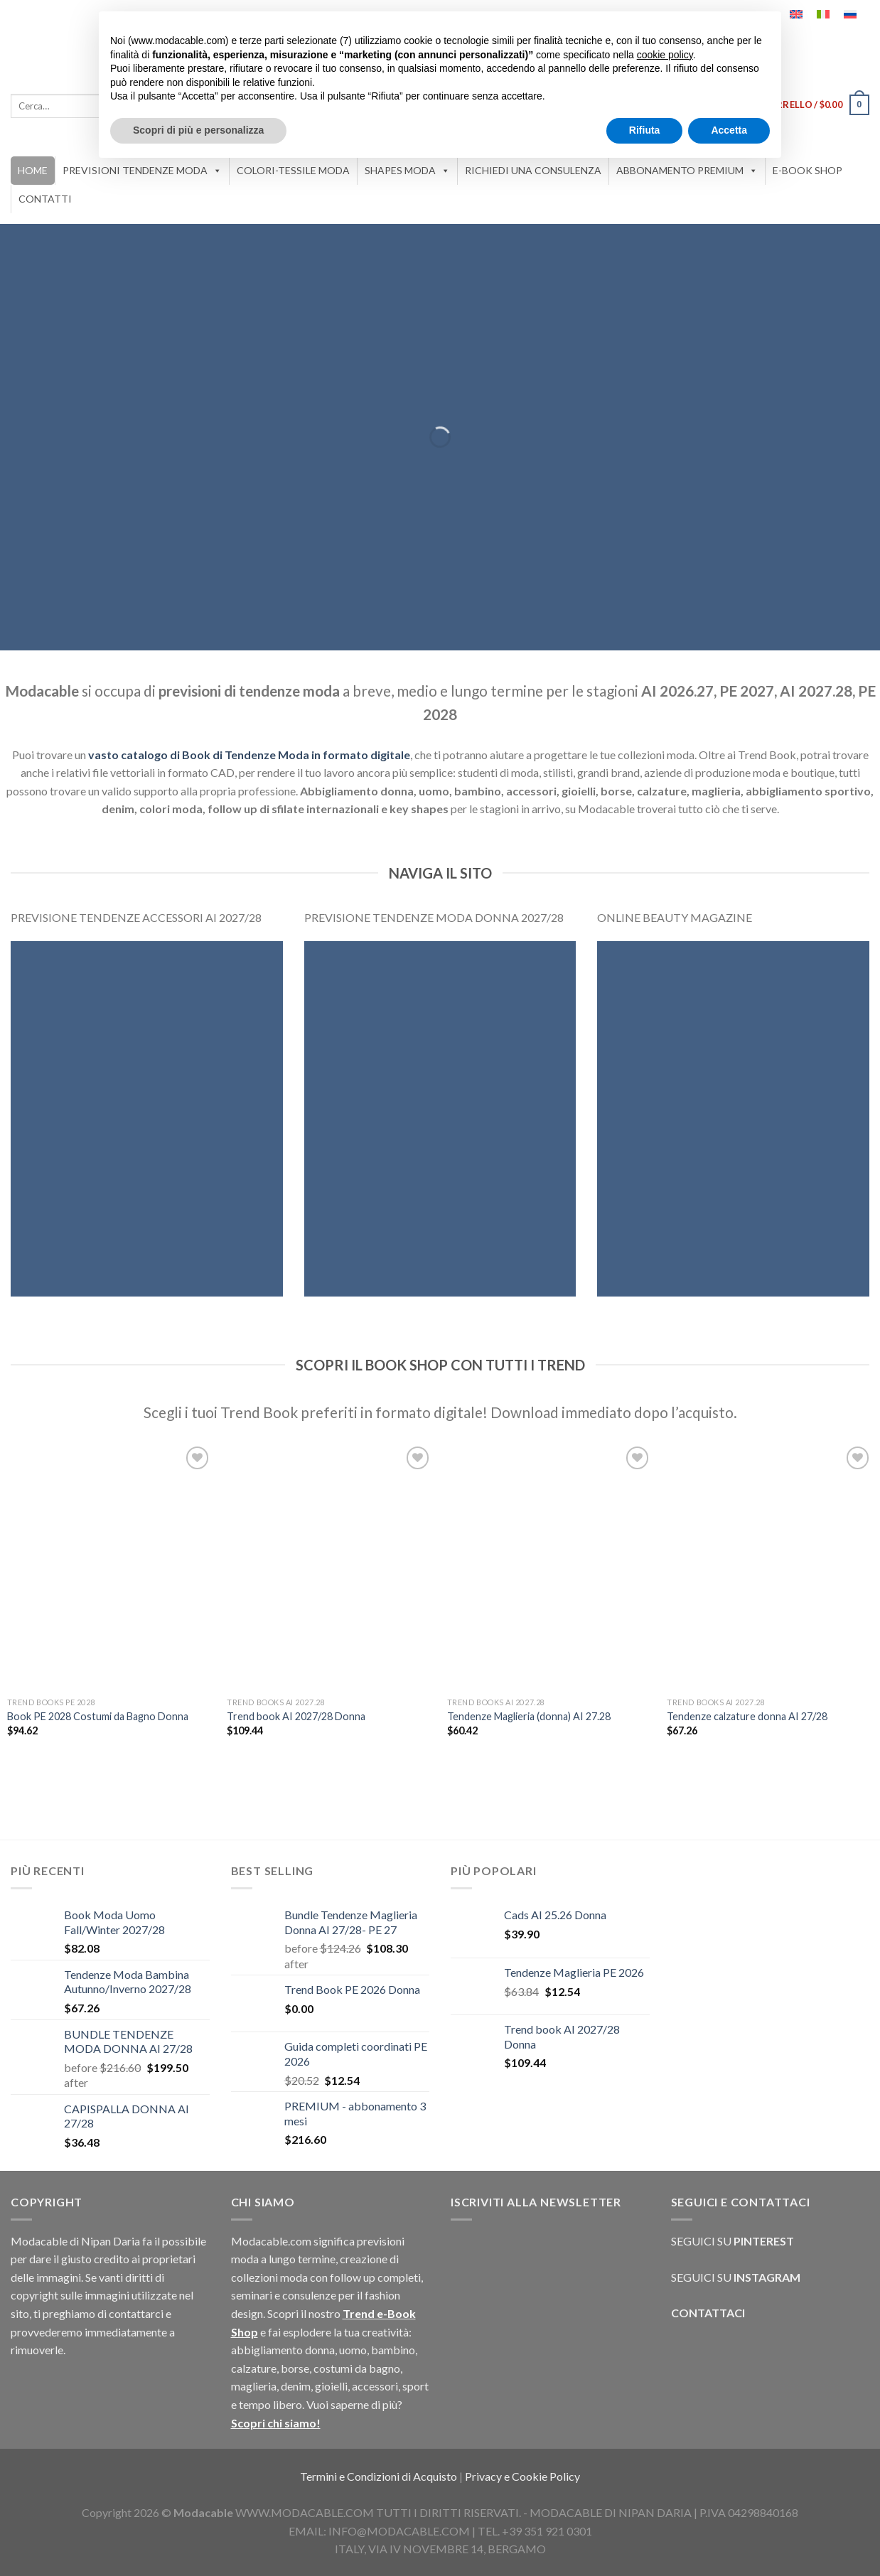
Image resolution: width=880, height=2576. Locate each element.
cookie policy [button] (665, 54)
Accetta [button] (729, 130)
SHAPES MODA (407, 170)
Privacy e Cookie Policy (522, 2476)
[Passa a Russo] (850, 14)
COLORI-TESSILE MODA (293, 170)
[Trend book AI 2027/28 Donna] (330, 1566)
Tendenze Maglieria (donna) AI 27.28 (529, 1716)
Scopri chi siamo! (276, 2423)
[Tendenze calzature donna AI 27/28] (770, 1566)
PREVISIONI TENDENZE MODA (142, 170)
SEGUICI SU (744, 2241)
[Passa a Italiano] (823, 14)
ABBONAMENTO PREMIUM (687, 170)
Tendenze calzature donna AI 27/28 (747, 1716)
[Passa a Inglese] (796, 14)
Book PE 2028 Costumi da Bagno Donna (97, 1716)
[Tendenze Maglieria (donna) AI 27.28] (550, 1566)
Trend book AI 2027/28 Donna (296, 1716)
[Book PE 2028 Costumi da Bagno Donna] (110, 1566)
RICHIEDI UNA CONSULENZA (533, 170)
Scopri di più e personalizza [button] (198, 130)
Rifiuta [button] (644, 130)
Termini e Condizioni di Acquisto (379, 2476)
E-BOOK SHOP (807, 170)
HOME (33, 170)
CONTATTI (45, 199)
